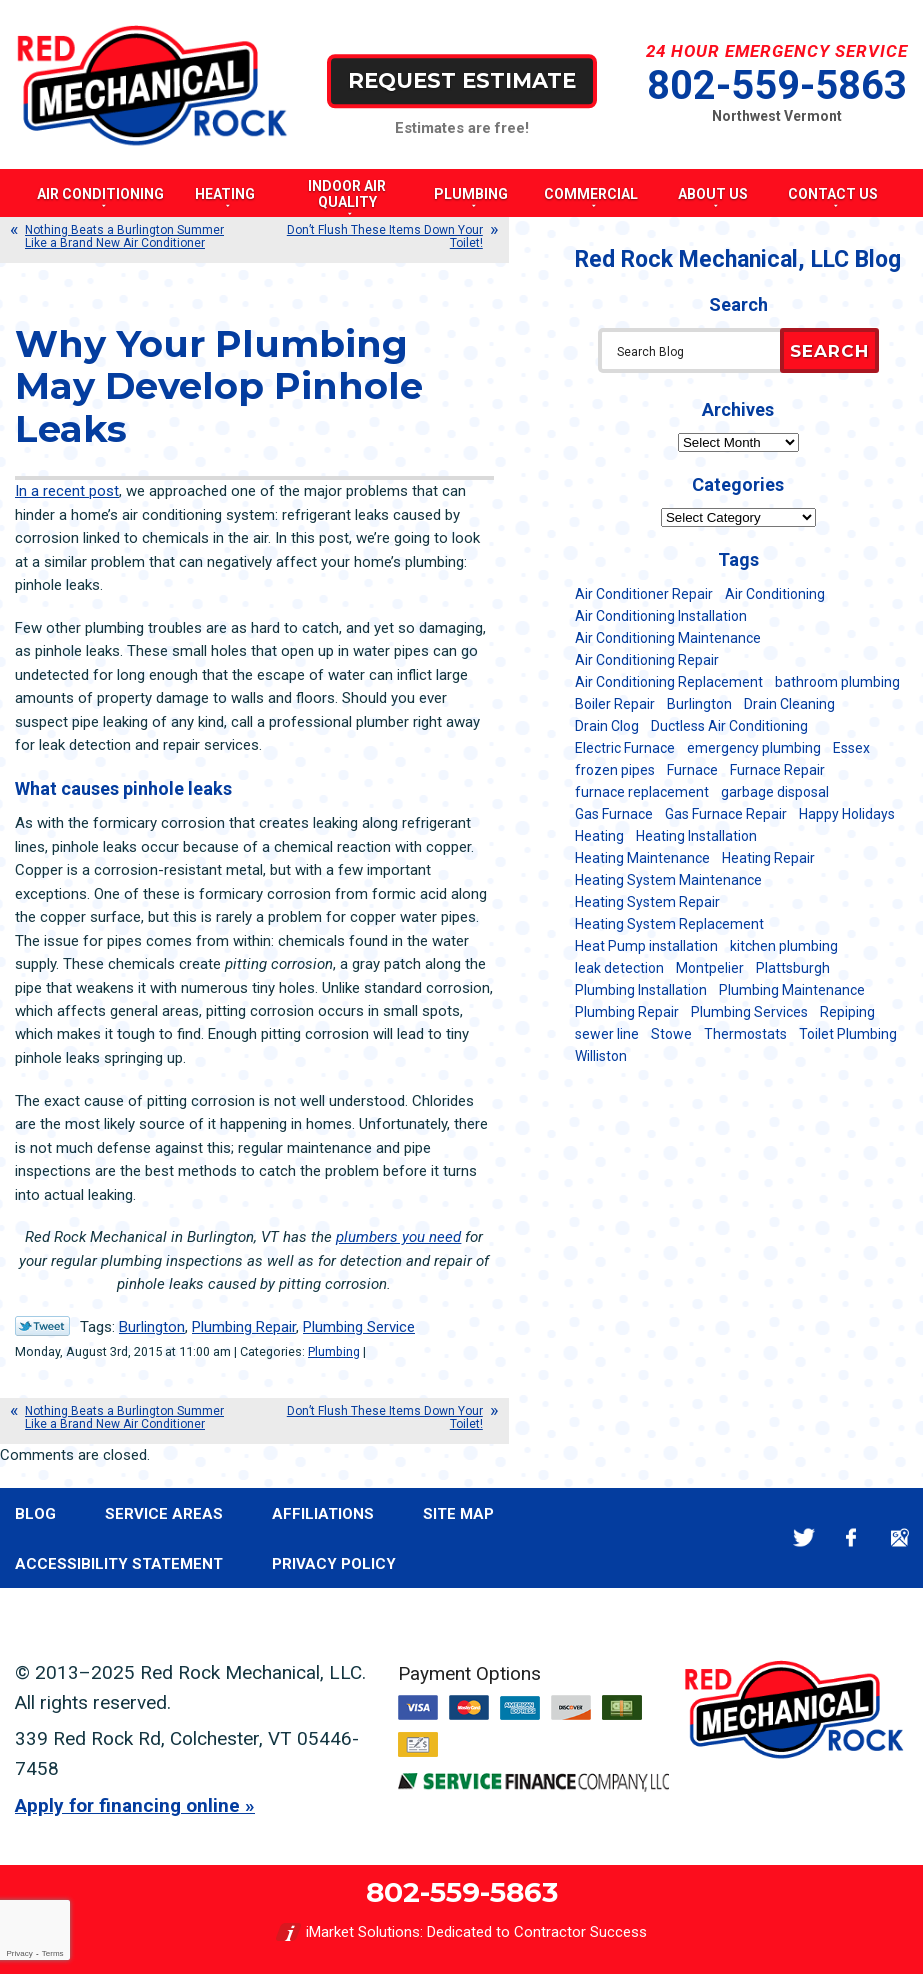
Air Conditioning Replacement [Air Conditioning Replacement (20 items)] (669, 682)
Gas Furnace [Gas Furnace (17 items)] (614, 814)
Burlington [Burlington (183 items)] (699, 704)
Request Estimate (462, 80)
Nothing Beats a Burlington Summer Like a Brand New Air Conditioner (124, 236)
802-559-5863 (777, 85)
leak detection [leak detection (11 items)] (619, 968)
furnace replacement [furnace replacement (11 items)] (642, 792)
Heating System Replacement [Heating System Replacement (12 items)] (669, 924)
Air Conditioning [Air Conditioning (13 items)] (775, 594)
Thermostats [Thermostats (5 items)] (745, 1034)
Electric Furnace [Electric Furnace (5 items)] (625, 748)
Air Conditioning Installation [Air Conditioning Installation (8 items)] (661, 616)
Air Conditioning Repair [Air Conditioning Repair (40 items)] (647, 660)
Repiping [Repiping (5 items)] (847, 1012)
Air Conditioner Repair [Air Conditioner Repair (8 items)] (644, 594)
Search (829, 351)
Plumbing (334, 1351)
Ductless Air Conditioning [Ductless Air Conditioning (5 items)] (729, 726)
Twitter (803, 1537)
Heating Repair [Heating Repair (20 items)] (768, 858)
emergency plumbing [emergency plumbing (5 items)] (754, 748)
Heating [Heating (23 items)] (599, 836)
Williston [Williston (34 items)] (601, 1056)
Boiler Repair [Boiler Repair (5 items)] (615, 704)
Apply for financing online (127, 1805)
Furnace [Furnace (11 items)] (692, 770)
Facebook (851, 1537)
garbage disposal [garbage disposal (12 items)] (775, 792)
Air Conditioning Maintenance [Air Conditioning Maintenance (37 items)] (668, 638)
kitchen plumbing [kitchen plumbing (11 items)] (784, 946)
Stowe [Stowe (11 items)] (671, 1034)
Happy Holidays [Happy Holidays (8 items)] (847, 814)
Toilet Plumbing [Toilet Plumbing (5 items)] (848, 1034)
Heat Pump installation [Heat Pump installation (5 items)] (646, 946)
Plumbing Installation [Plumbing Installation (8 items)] (641, 990)
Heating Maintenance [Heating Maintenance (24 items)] (642, 858)
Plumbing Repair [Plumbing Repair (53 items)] (627, 1012)
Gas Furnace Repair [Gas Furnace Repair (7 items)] (726, 814)
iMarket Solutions (363, 1932)
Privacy (19, 1953)
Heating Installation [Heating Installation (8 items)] (696, 836)
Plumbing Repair (244, 1327)
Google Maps (899, 1537)
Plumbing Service (359, 1327)
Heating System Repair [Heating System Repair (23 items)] (647, 902)
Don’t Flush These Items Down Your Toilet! (385, 236)
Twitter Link (42, 1326)
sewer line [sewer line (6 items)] (607, 1034)
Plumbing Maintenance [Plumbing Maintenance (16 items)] (792, 990)
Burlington (152, 1327)
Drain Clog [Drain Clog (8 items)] (607, 726)
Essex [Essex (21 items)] (851, 748)
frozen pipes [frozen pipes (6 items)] (615, 770)
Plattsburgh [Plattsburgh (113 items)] (793, 968)
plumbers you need (398, 1237)
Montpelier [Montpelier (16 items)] (710, 968)
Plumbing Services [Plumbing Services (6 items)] (749, 1012)
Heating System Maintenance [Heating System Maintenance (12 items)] (668, 880)
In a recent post (67, 491)
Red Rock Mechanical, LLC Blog (738, 259)
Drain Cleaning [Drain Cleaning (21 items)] (789, 704)
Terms (53, 1953)
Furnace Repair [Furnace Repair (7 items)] (777, 770)
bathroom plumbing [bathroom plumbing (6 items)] (837, 682)
